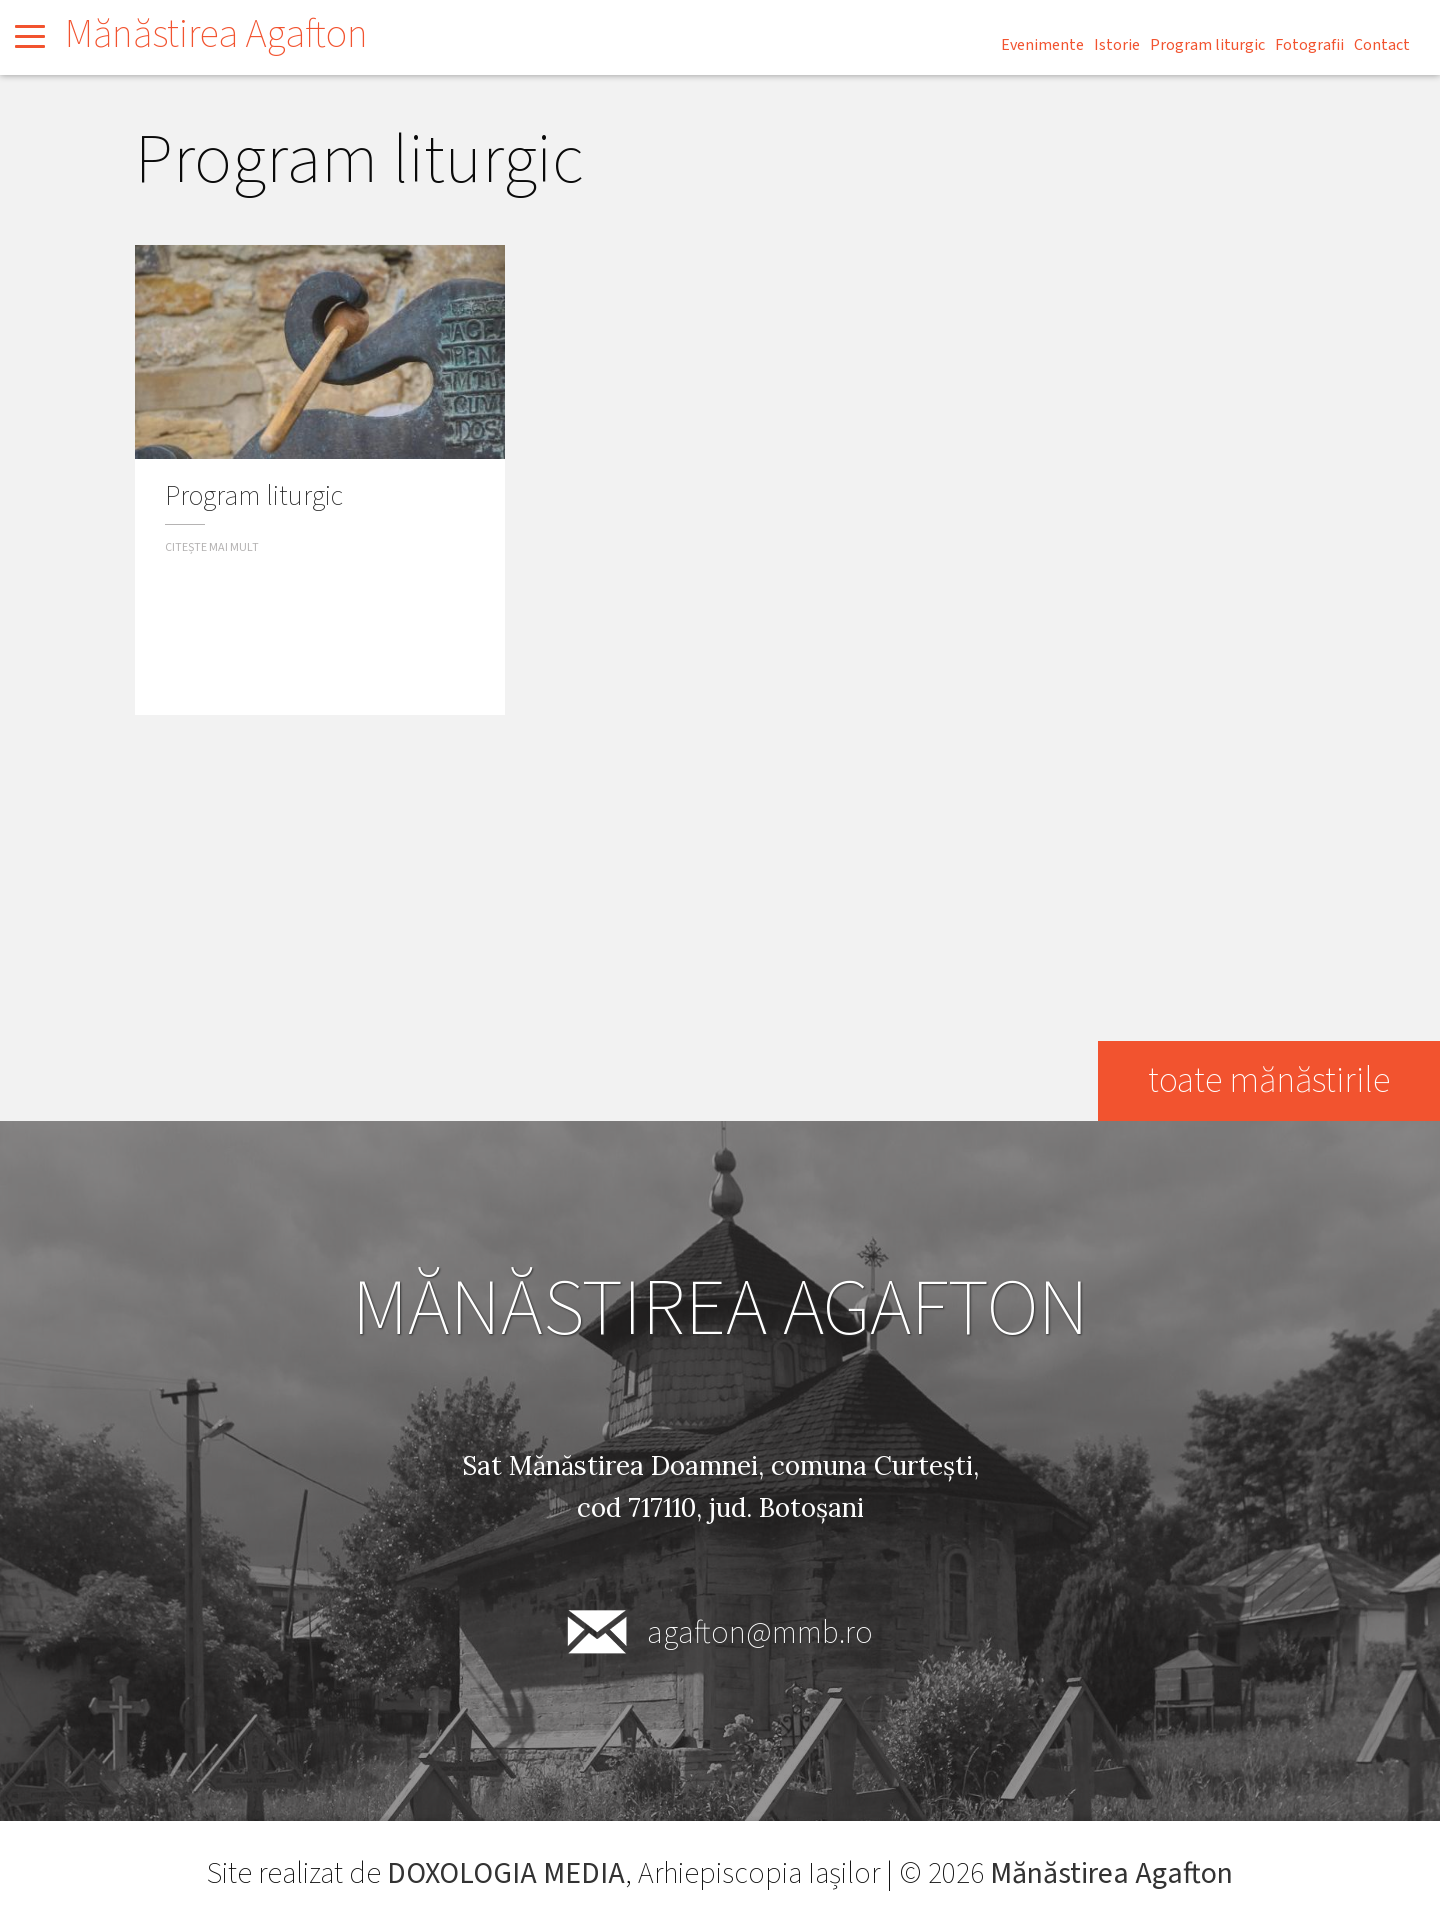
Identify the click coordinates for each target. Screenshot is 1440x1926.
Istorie (1117, 45)
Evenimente (1042, 45)
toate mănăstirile (1268, 1080)
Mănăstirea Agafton (216, 34)
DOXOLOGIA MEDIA (506, 1873)
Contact (1382, 45)
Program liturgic (1207, 45)
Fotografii (1309, 45)
